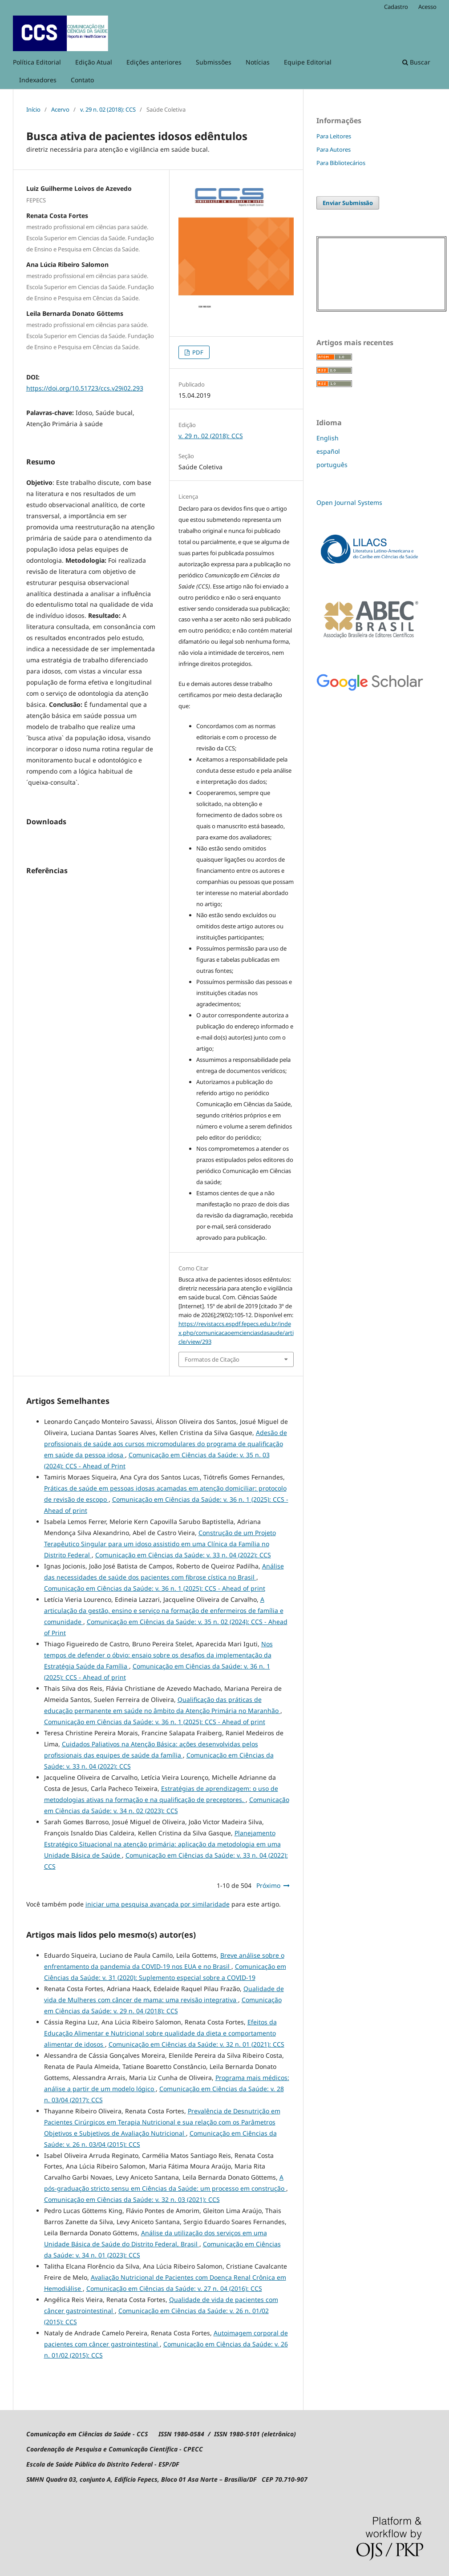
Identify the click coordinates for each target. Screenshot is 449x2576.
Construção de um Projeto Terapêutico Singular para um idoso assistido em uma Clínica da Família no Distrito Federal (160, 1543)
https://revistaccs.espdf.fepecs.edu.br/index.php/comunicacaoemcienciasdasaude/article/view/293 (236, 1333)
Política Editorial (37, 62)
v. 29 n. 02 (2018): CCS (108, 109)
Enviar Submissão (348, 203)
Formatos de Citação (212, 1359)
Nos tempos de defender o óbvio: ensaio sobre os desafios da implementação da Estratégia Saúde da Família (158, 1655)
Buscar (416, 62)
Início (33, 109)
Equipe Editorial (308, 62)
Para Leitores (333, 136)
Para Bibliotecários (340, 163)
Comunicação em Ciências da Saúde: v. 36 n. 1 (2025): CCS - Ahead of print (154, 1588)
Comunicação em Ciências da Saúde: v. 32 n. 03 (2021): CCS (132, 2199)
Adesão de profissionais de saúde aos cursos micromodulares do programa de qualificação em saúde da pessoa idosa (165, 1443)
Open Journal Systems (349, 502)
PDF (197, 352)
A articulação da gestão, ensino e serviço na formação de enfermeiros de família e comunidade (163, 1610)
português (332, 464)
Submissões (213, 62)
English (327, 438)
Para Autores (333, 149)
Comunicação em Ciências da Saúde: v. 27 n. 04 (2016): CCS (174, 2288)
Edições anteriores (154, 62)
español (328, 451)
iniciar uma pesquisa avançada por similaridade (157, 1904)
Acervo (60, 109)
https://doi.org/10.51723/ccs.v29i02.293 (84, 388)
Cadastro (396, 7)
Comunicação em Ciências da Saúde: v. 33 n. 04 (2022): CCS (183, 1555)
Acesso (427, 7)
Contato (82, 80)
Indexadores (38, 80)
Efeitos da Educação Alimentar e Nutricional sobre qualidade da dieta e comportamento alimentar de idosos (160, 2033)
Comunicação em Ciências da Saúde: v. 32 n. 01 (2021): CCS (196, 2044)
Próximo (268, 1885)
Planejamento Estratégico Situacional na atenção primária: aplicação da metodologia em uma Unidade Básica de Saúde (162, 1844)
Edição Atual (93, 62)
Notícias (258, 62)
